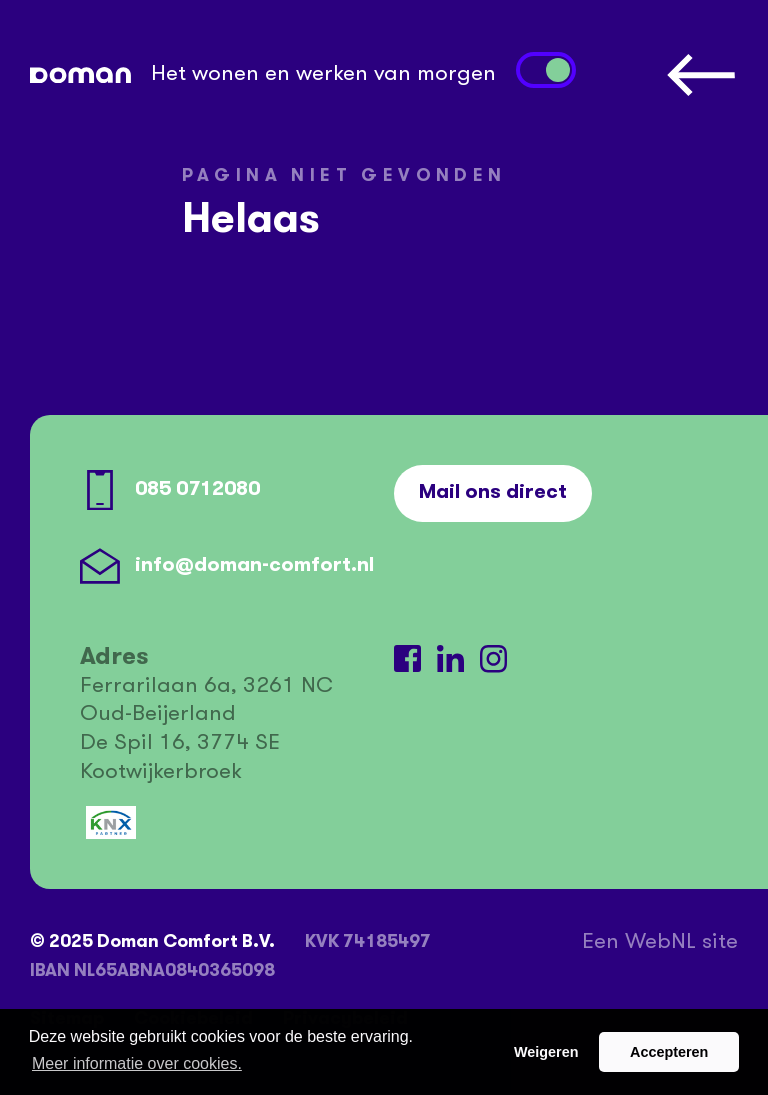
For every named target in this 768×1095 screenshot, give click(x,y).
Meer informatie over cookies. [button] (137, 1063)
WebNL (660, 943)
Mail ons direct (493, 493)
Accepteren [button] (669, 1052)
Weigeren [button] (546, 1052)
